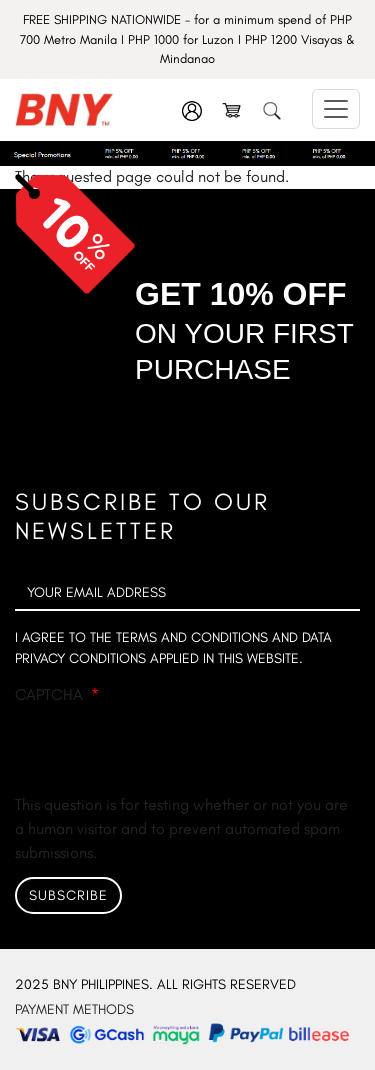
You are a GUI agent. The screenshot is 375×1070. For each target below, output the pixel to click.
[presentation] (167, 754)
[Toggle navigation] (336, 109)
